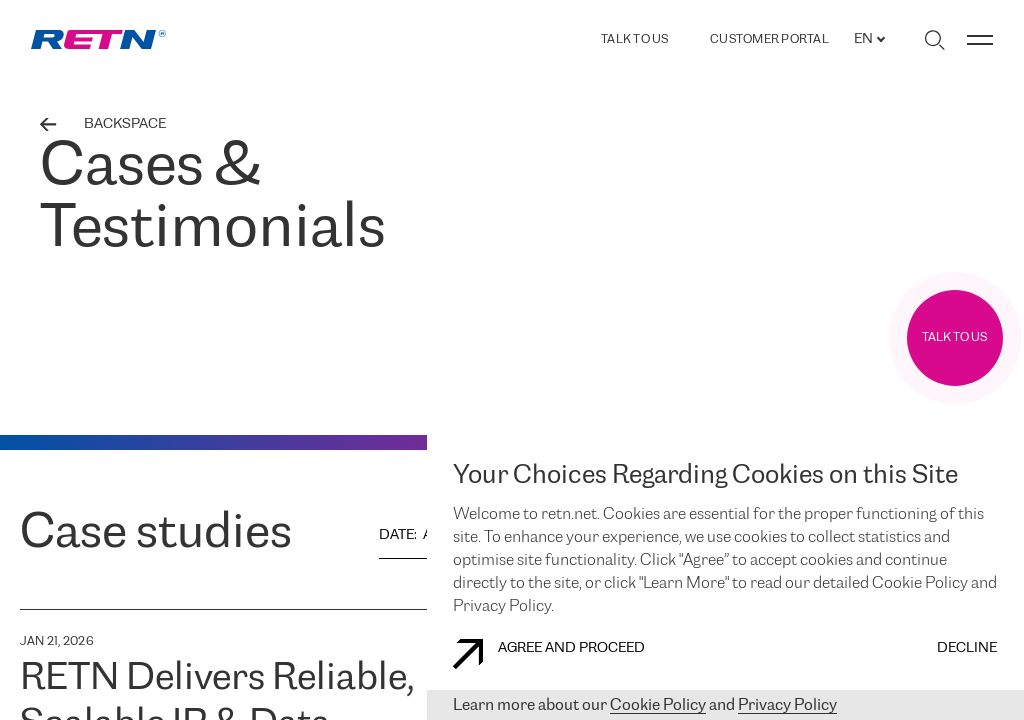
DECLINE (967, 648)
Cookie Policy (658, 705)
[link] (98, 39)
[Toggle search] (934, 40)
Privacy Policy (787, 705)
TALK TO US (635, 39)
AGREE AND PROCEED (549, 654)
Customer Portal (769, 40)
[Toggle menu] (980, 40)
